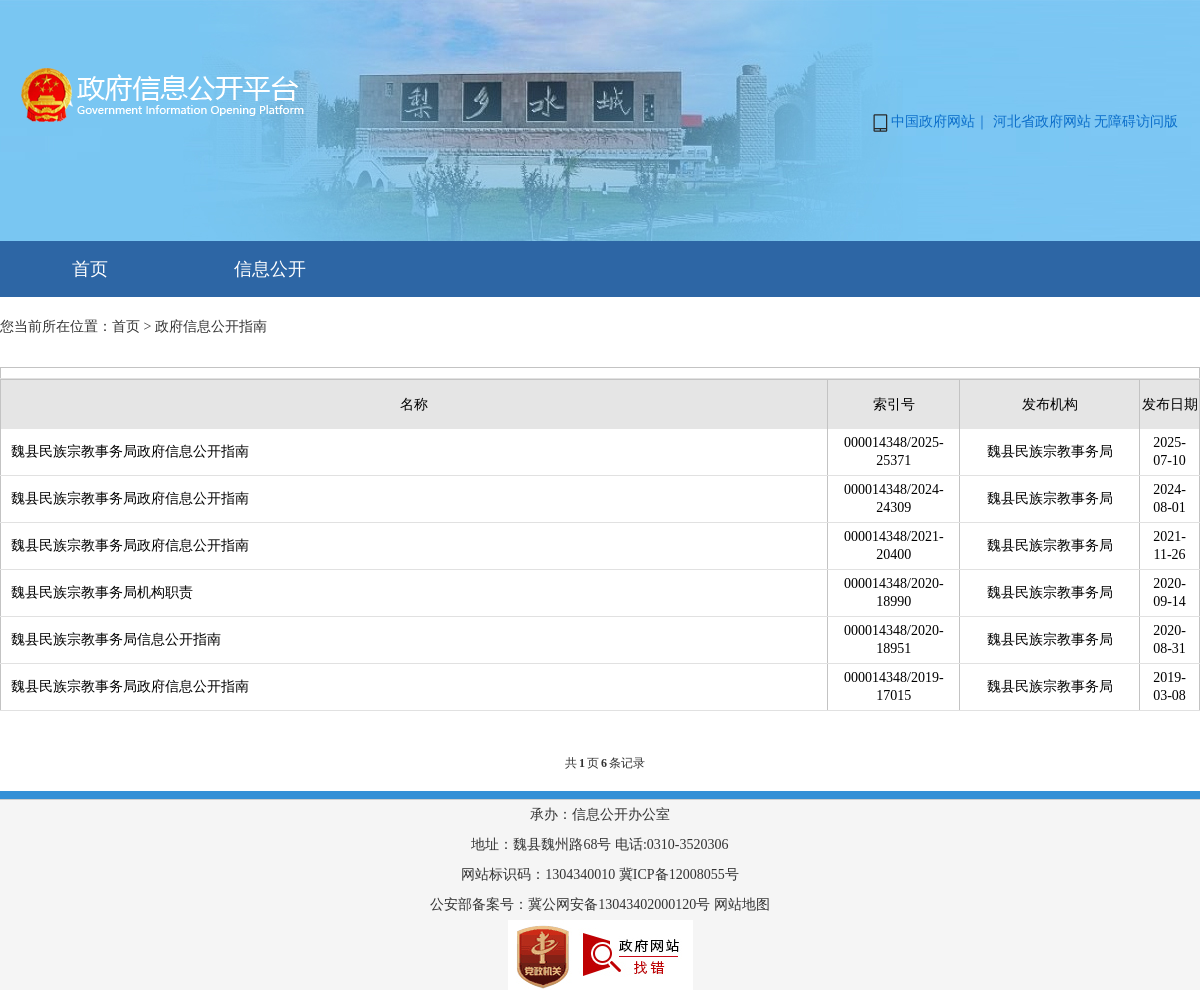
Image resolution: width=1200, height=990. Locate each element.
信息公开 (270, 269)
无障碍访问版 (1136, 121)
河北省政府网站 (1042, 121)
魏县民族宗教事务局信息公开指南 (116, 639)
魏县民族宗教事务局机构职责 (102, 592)
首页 (90, 269)
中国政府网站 (933, 121)
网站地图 (742, 904)
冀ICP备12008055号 (679, 874)
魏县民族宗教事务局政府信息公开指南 (130, 451)
